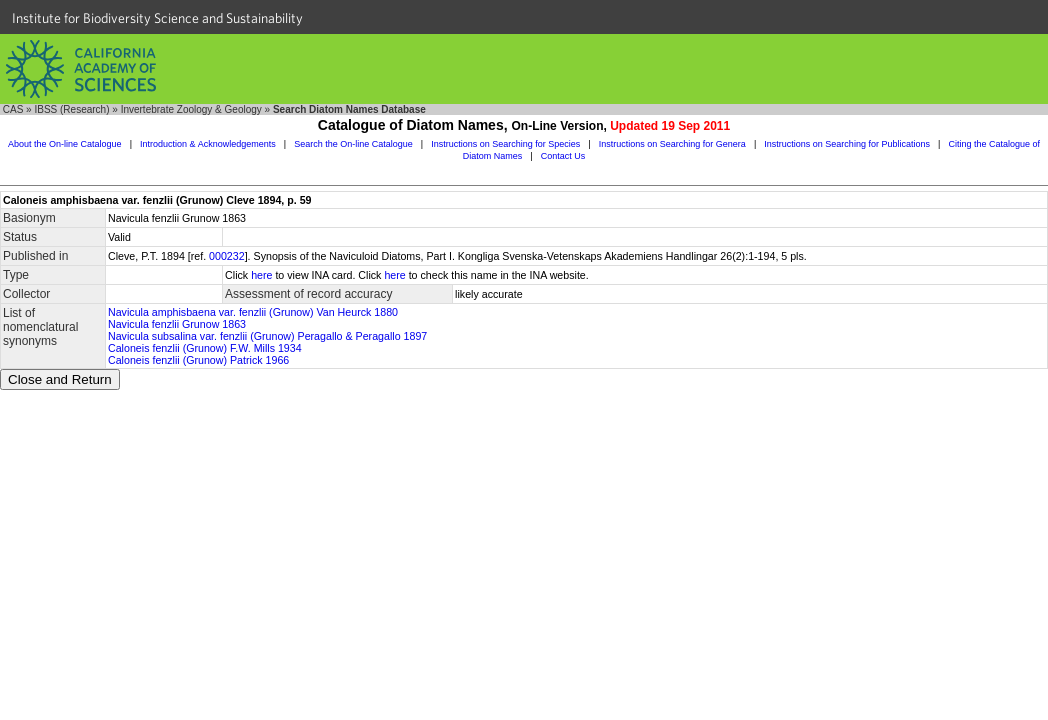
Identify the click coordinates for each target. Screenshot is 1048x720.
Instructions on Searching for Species (505, 144)
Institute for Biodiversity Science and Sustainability (157, 18)
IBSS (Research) (71, 109)
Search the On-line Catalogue (353, 144)
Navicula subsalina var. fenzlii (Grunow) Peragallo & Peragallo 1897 (267, 336)
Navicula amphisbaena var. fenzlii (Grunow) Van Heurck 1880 (253, 312)
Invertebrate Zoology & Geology (191, 109)
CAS (13, 109)
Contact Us (563, 156)
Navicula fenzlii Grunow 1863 (177, 324)
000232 (227, 256)
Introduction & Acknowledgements (208, 144)
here (261, 275)
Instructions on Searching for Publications (847, 144)
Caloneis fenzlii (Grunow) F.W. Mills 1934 (205, 348)
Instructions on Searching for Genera (672, 144)
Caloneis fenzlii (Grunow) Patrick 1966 (198, 360)
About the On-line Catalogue (65, 144)
